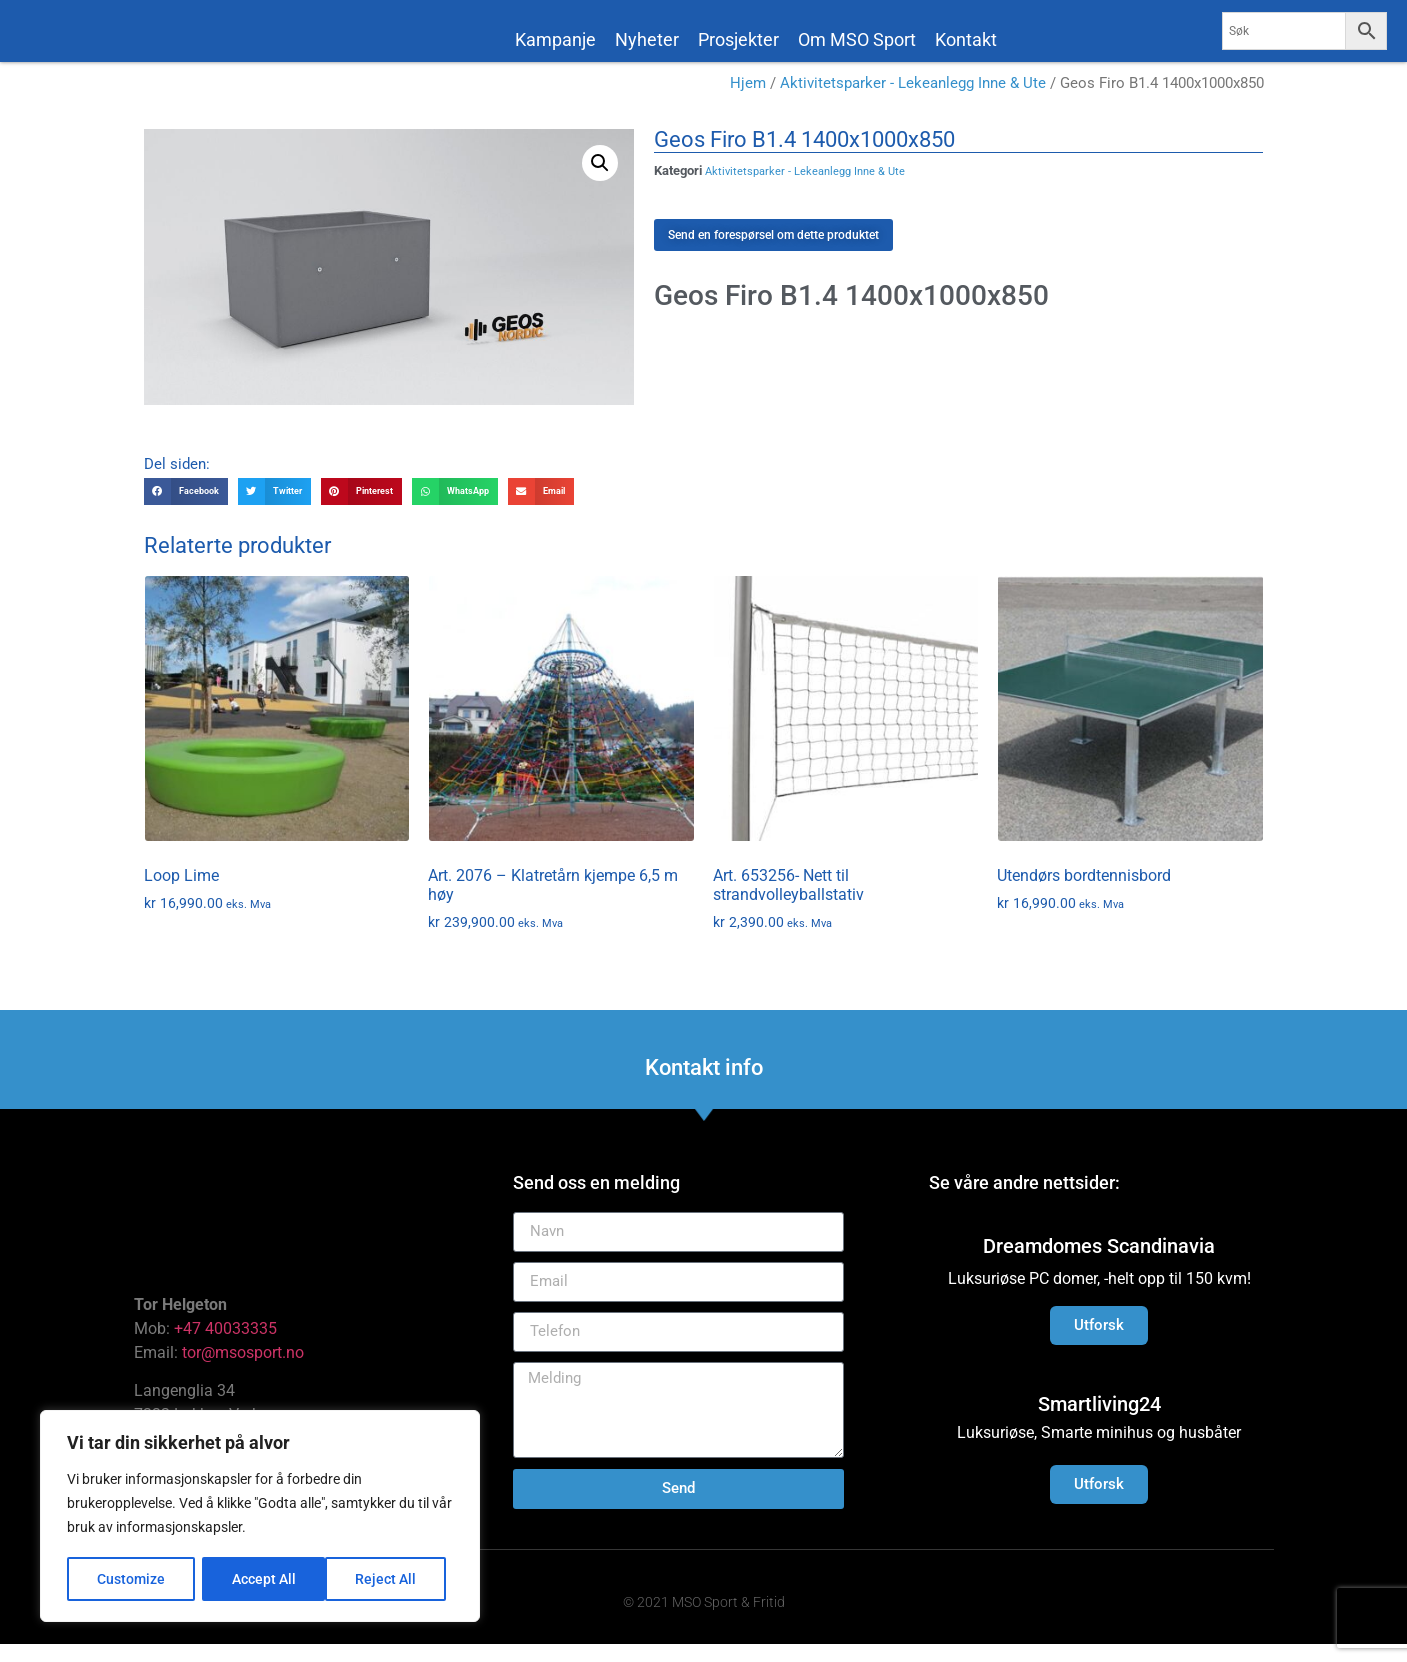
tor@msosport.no (245, 1370)
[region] (260, 1517)
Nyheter (647, 39)
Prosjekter (738, 39)
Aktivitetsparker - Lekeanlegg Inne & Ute (913, 102)
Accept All (392, 1579)
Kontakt (966, 39)
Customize (131, 1579)
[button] (600, 181)
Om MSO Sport (857, 39)
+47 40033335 (225, 1346)
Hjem (748, 102)
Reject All (262, 1579)
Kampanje (555, 39)
